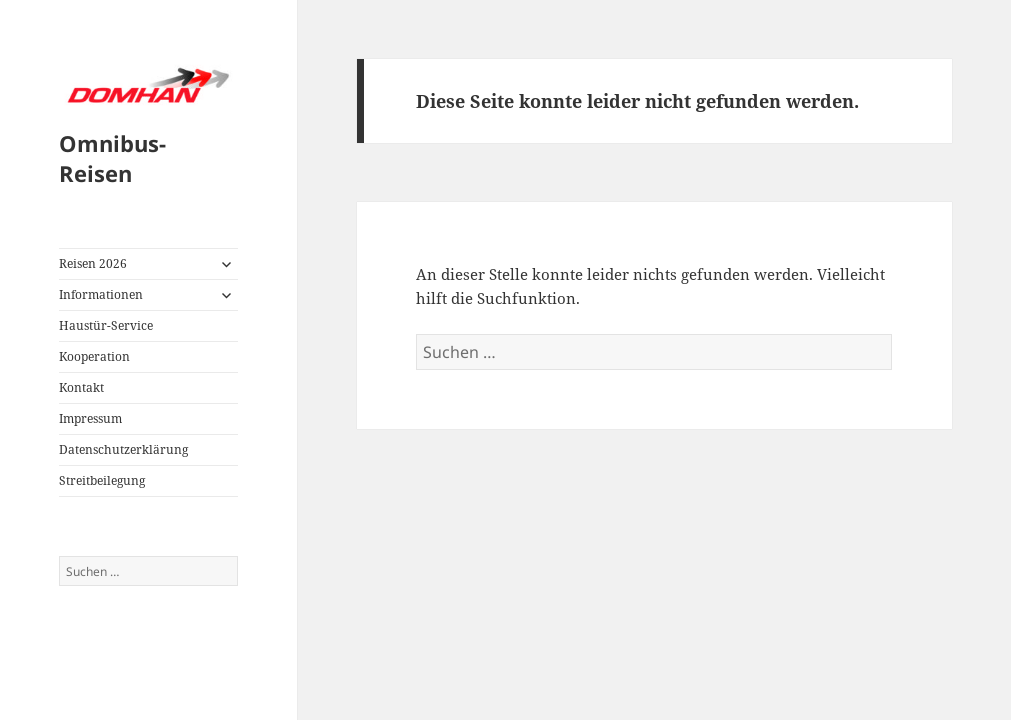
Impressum (90, 418)
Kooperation (94, 356)
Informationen (101, 294)
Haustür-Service (106, 325)
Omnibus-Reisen (112, 158)
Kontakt (81, 387)
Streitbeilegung (102, 480)
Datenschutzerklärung (123, 449)
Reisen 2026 (93, 263)
